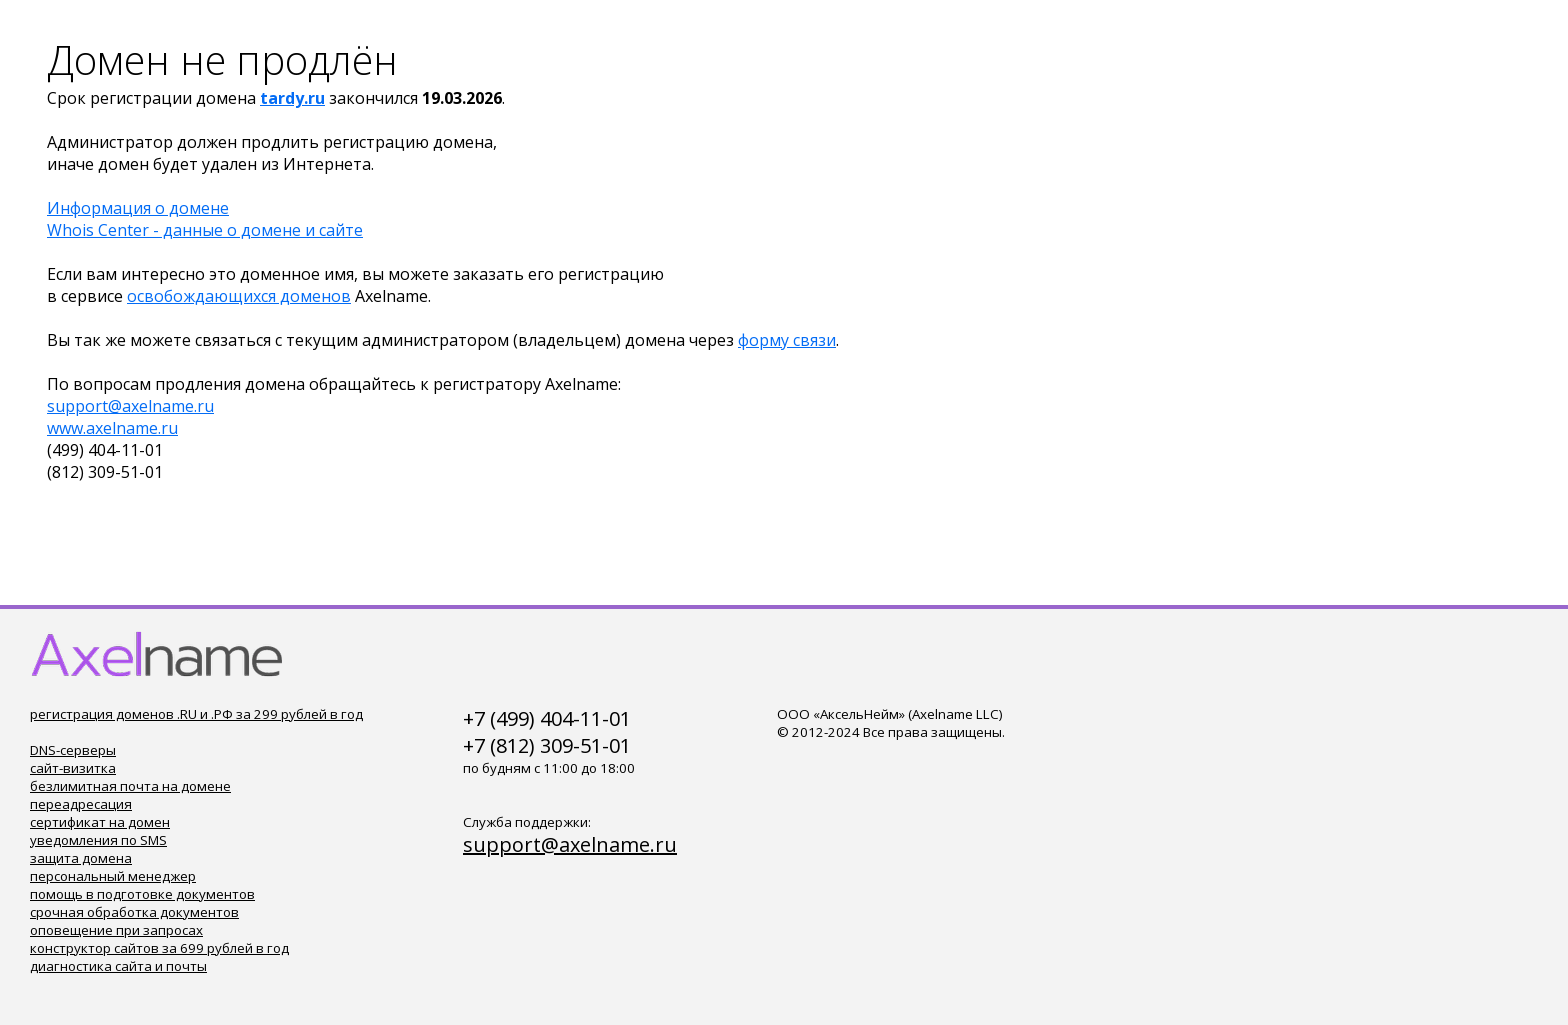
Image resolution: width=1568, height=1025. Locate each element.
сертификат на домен (100, 822)
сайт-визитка (73, 768)
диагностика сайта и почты (118, 966)
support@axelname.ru (130, 406)
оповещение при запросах (116, 930)
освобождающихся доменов (239, 296)
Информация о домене (138, 208)
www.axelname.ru (112, 428)
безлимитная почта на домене (130, 786)
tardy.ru (292, 98)
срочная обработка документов (134, 912)
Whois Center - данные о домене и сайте (205, 230)
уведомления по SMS (98, 840)
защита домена (81, 858)
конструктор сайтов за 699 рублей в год (159, 948)
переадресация (81, 804)
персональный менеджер (113, 876)
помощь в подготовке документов (142, 894)
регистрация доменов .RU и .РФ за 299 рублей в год (196, 714)
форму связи (787, 340)
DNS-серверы (73, 750)
